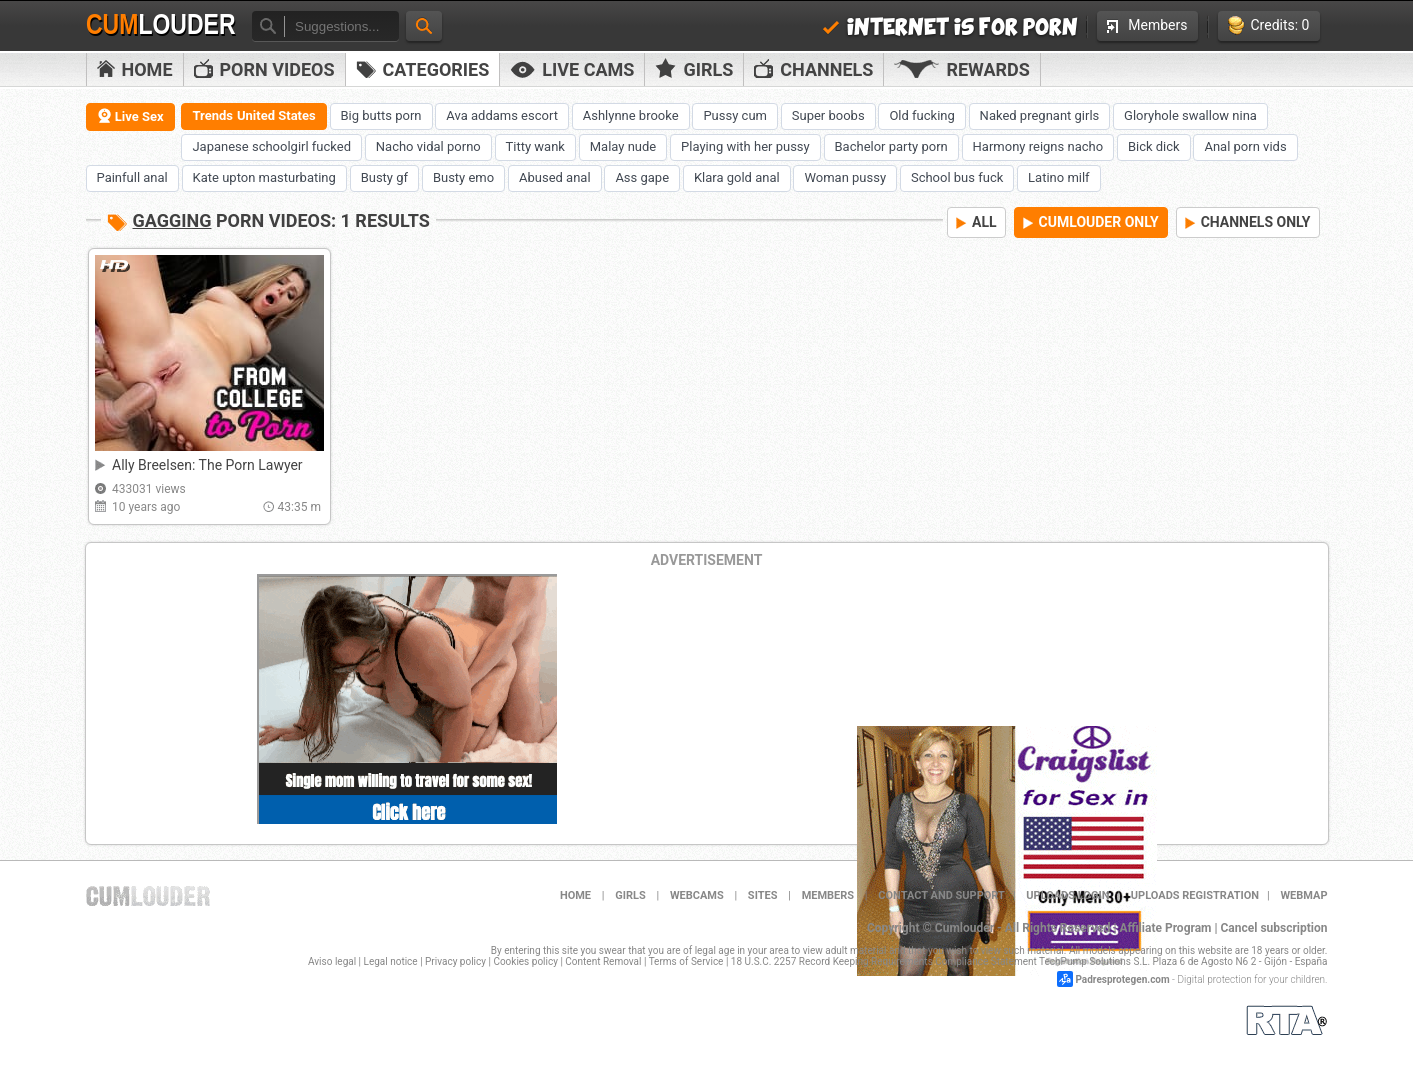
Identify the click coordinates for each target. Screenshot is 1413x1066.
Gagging (172, 220)
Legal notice (391, 961)
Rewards (961, 69)
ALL (976, 222)
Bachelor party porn (891, 146)
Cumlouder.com (148, 896)
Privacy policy (455, 961)
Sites (763, 895)
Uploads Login (1067, 895)
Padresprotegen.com (1122, 979)
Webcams (697, 895)
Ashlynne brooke (631, 115)
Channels (813, 69)
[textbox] (341, 26)
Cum (161, 25)
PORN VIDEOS (264, 69)
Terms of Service (686, 961)
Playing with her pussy (745, 146)
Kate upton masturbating (264, 177)
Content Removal (603, 961)
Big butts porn (381, 115)
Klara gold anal (737, 177)
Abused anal (555, 177)
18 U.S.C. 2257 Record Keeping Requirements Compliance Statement (884, 961)
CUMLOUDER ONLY (1091, 222)
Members (1147, 25)
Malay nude (623, 146)
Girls (694, 69)
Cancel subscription (1274, 928)
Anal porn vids (1245, 146)
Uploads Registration (1195, 895)
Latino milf (1059, 177)
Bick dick (1154, 146)
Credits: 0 (1269, 25)
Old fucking (921, 115)
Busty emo (463, 177)
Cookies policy (525, 961)
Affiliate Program (1165, 928)
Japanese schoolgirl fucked (271, 146)
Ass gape (642, 177)
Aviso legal (332, 961)
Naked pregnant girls (1040, 115)
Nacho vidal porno (428, 146)
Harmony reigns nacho (1038, 146)
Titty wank (535, 146)
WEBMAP (1303, 895)
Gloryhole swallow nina (1190, 115)
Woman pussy (845, 177)
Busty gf (384, 177)
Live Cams (572, 69)
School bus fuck (957, 177)
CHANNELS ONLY (1248, 222)
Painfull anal (132, 177)
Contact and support (941, 895)
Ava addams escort (502, 115)
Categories (423, 69)
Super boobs (828, 115)
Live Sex (130, 116)
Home (135, 69)
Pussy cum (735, 115)
